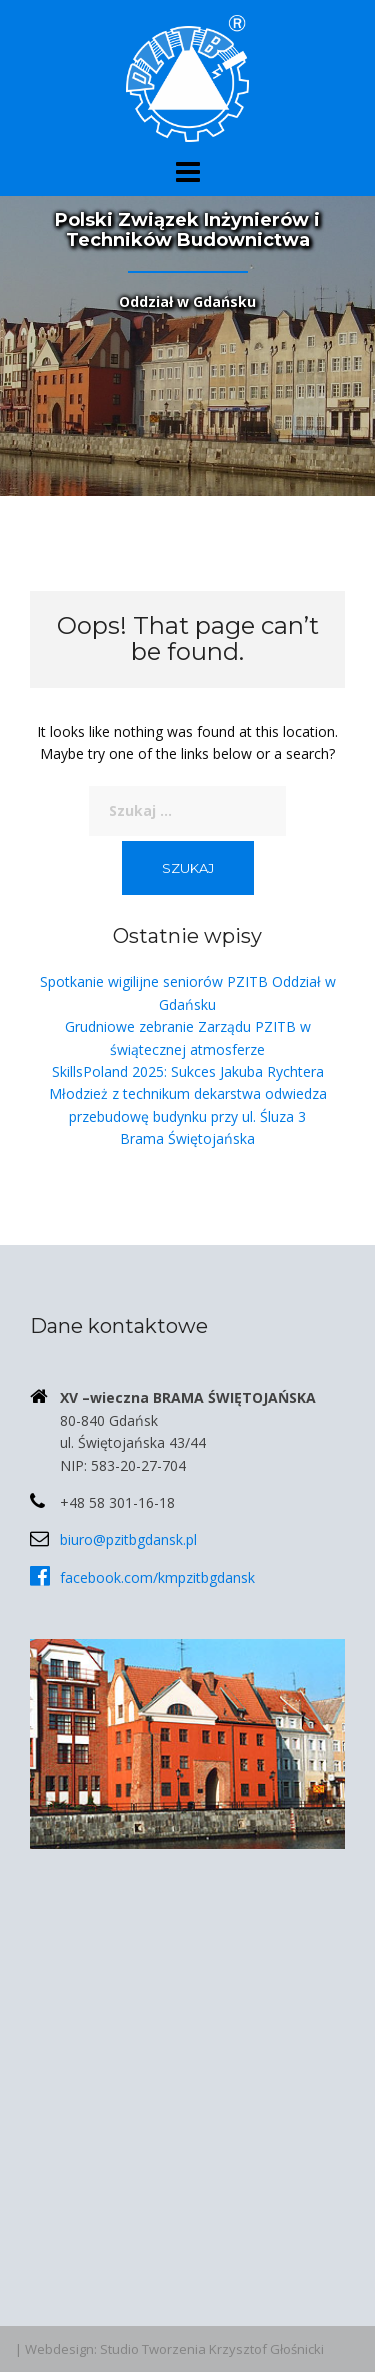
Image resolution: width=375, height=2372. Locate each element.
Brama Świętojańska (187, 1138)
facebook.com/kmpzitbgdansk (157, 1577)
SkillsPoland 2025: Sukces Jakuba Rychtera (188, 1071)
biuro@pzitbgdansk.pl (128, 1539)
